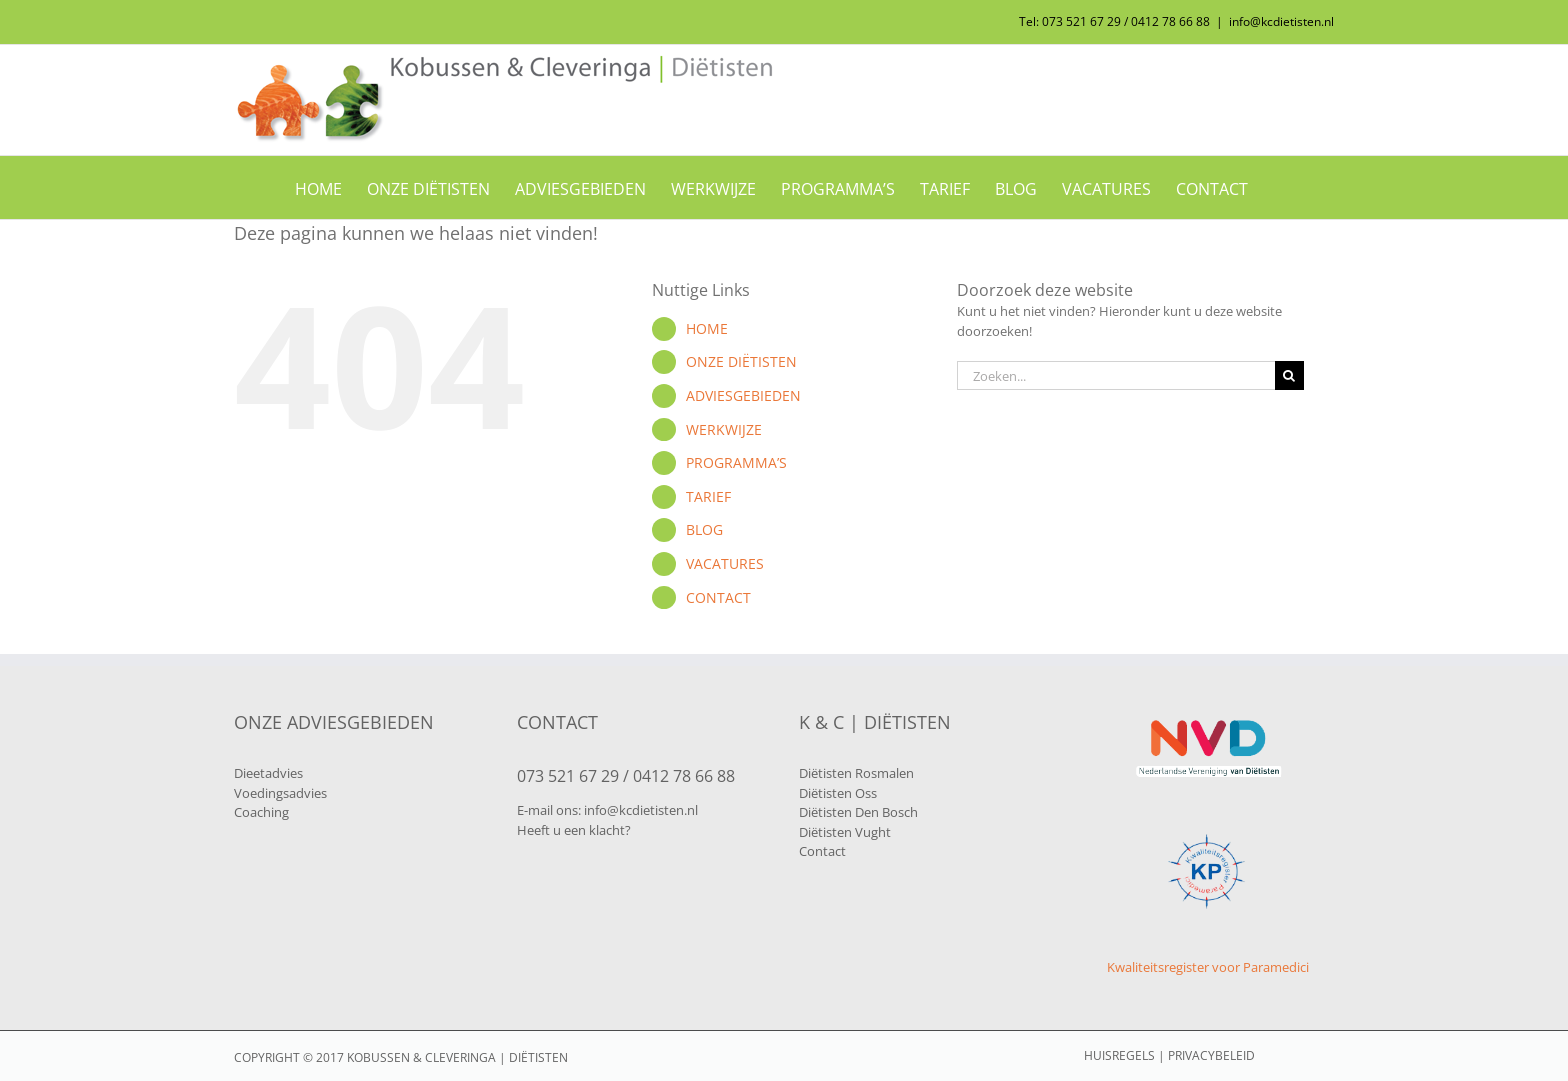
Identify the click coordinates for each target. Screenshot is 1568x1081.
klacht (607, 830)
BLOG (704, 529)
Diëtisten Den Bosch (858, 812)
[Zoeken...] (1116, 375)
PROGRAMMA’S (736, 462)
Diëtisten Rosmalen (856, 773)
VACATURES (725, 563)
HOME (707, 328)
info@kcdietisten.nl (1281, 21)
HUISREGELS (1119, 1055)
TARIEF (708, 496)
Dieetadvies (268, 773)
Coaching (261, 812)
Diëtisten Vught (845, 832)
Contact (822, 851)
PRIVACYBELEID (1211, 1055)
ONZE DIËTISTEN (741, 361)
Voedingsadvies (280, 793)
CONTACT (718, 597)
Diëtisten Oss (838, 793)
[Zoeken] (1289, 375)
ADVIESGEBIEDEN (743, 395)
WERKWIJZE (724, 429)
